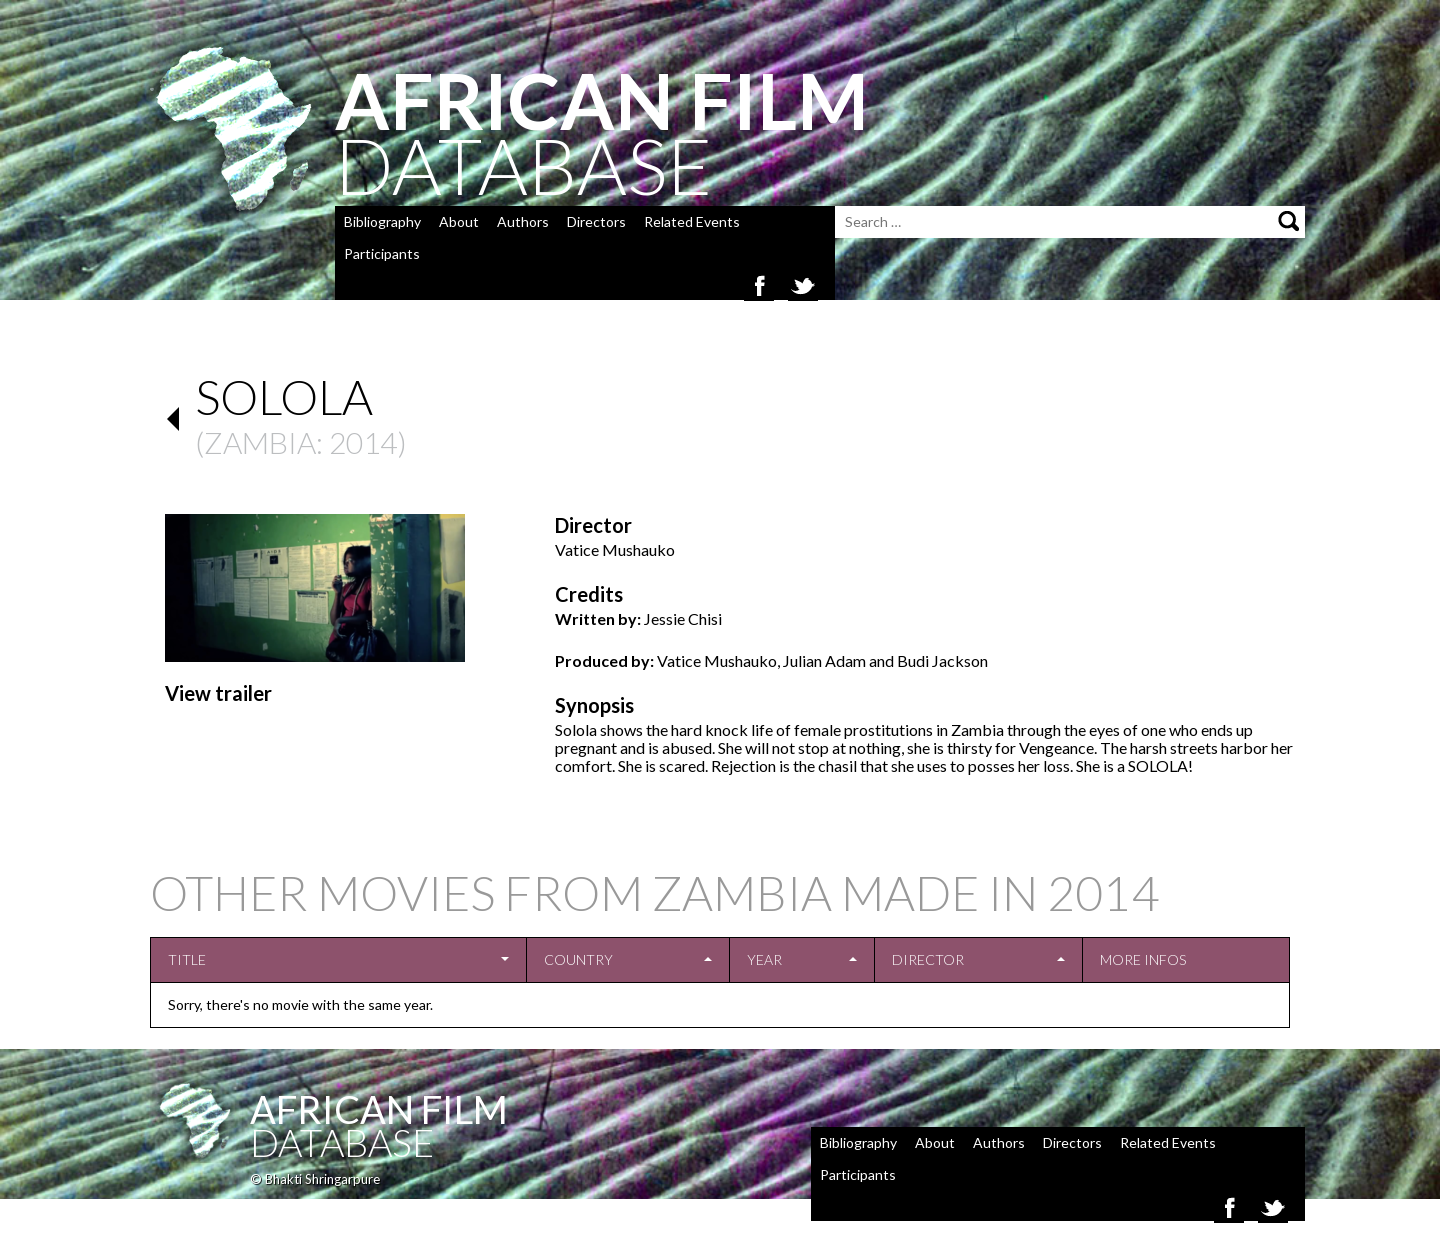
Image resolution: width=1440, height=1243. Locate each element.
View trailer (218, 693)
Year (764, 959)
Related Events (692, 221)
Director (928, 959)
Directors (596, 221)
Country (578, 959)
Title (187, 959)
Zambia (260, 442)
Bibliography (382, 221)
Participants (382, 253)
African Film (379, 1109)
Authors (523, 221)
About (459, 221)
